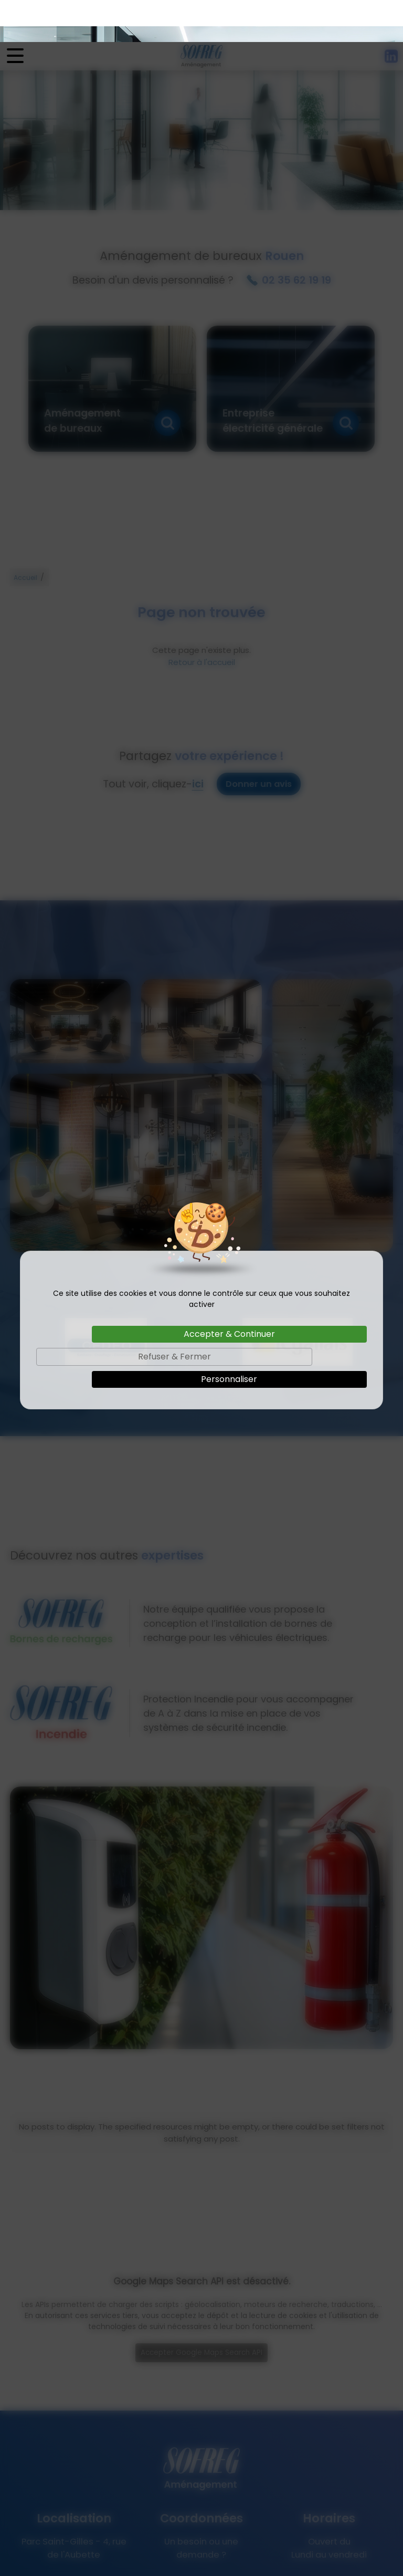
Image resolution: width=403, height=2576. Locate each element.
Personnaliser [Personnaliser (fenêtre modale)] (229, 1337)
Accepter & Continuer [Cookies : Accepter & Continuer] (229, 1292)
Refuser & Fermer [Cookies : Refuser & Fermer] (174, 1314)
